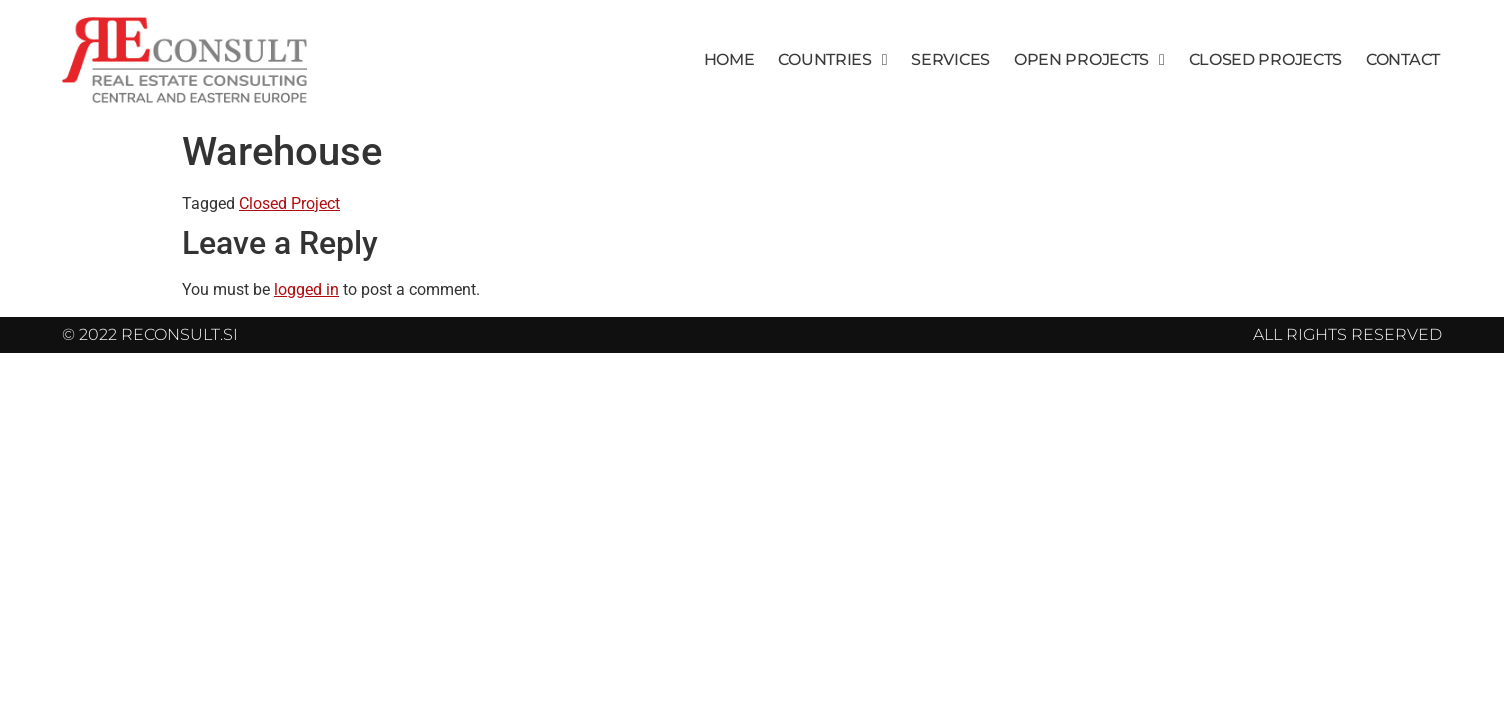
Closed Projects (1266, 59)
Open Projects (1089, 60)
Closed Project (289, 203)
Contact (1403, 59)
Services (950, 59)
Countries (832, 60)
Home (729, 59)
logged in (306, 289)
